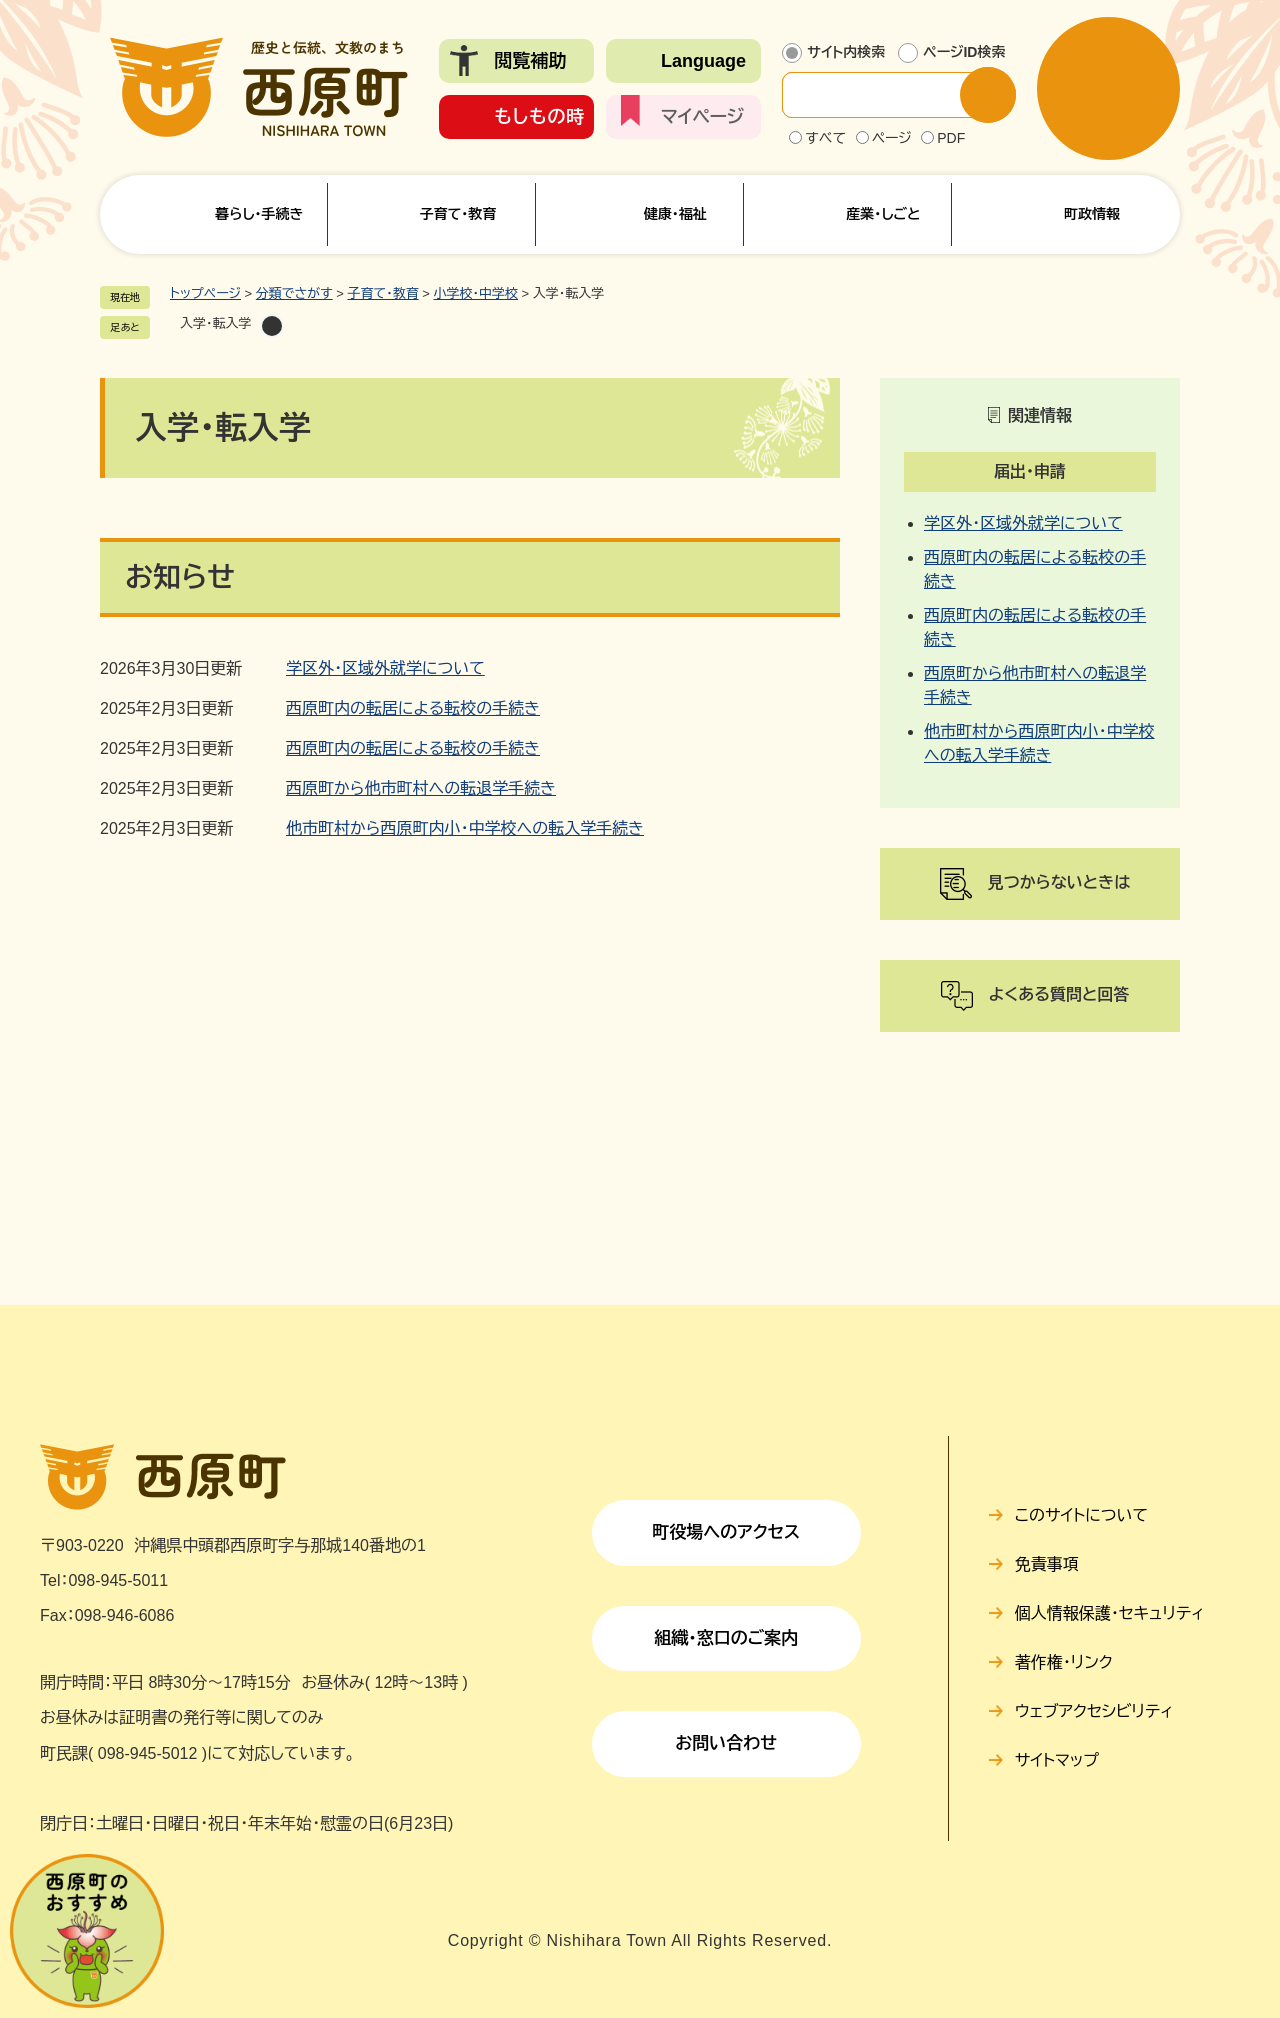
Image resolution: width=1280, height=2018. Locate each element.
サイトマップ (1057, 1760)
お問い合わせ (726, 1743)
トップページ (205, 293)
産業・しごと (883, 214)
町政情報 (1092, 214)
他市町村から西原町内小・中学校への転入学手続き (465, 828)
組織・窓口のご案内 (726, 1638)
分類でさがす (294, 293)
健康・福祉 (675, 214)
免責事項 (1047, 1564)
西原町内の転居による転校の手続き (413, 708)
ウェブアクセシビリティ (1094, 1711)
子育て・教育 (457, 214)
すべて (825, 138)
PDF (951, 138)
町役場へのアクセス (726, 1532)
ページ (892, 138)
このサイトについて (1081, 1515)
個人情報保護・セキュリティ (1109, 1613)
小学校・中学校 (475, 293)
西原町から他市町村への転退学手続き (421, 788)
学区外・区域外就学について (385, 668)
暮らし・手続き (259, 214)
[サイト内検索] (887, 95)
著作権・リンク (1064, 1662)
